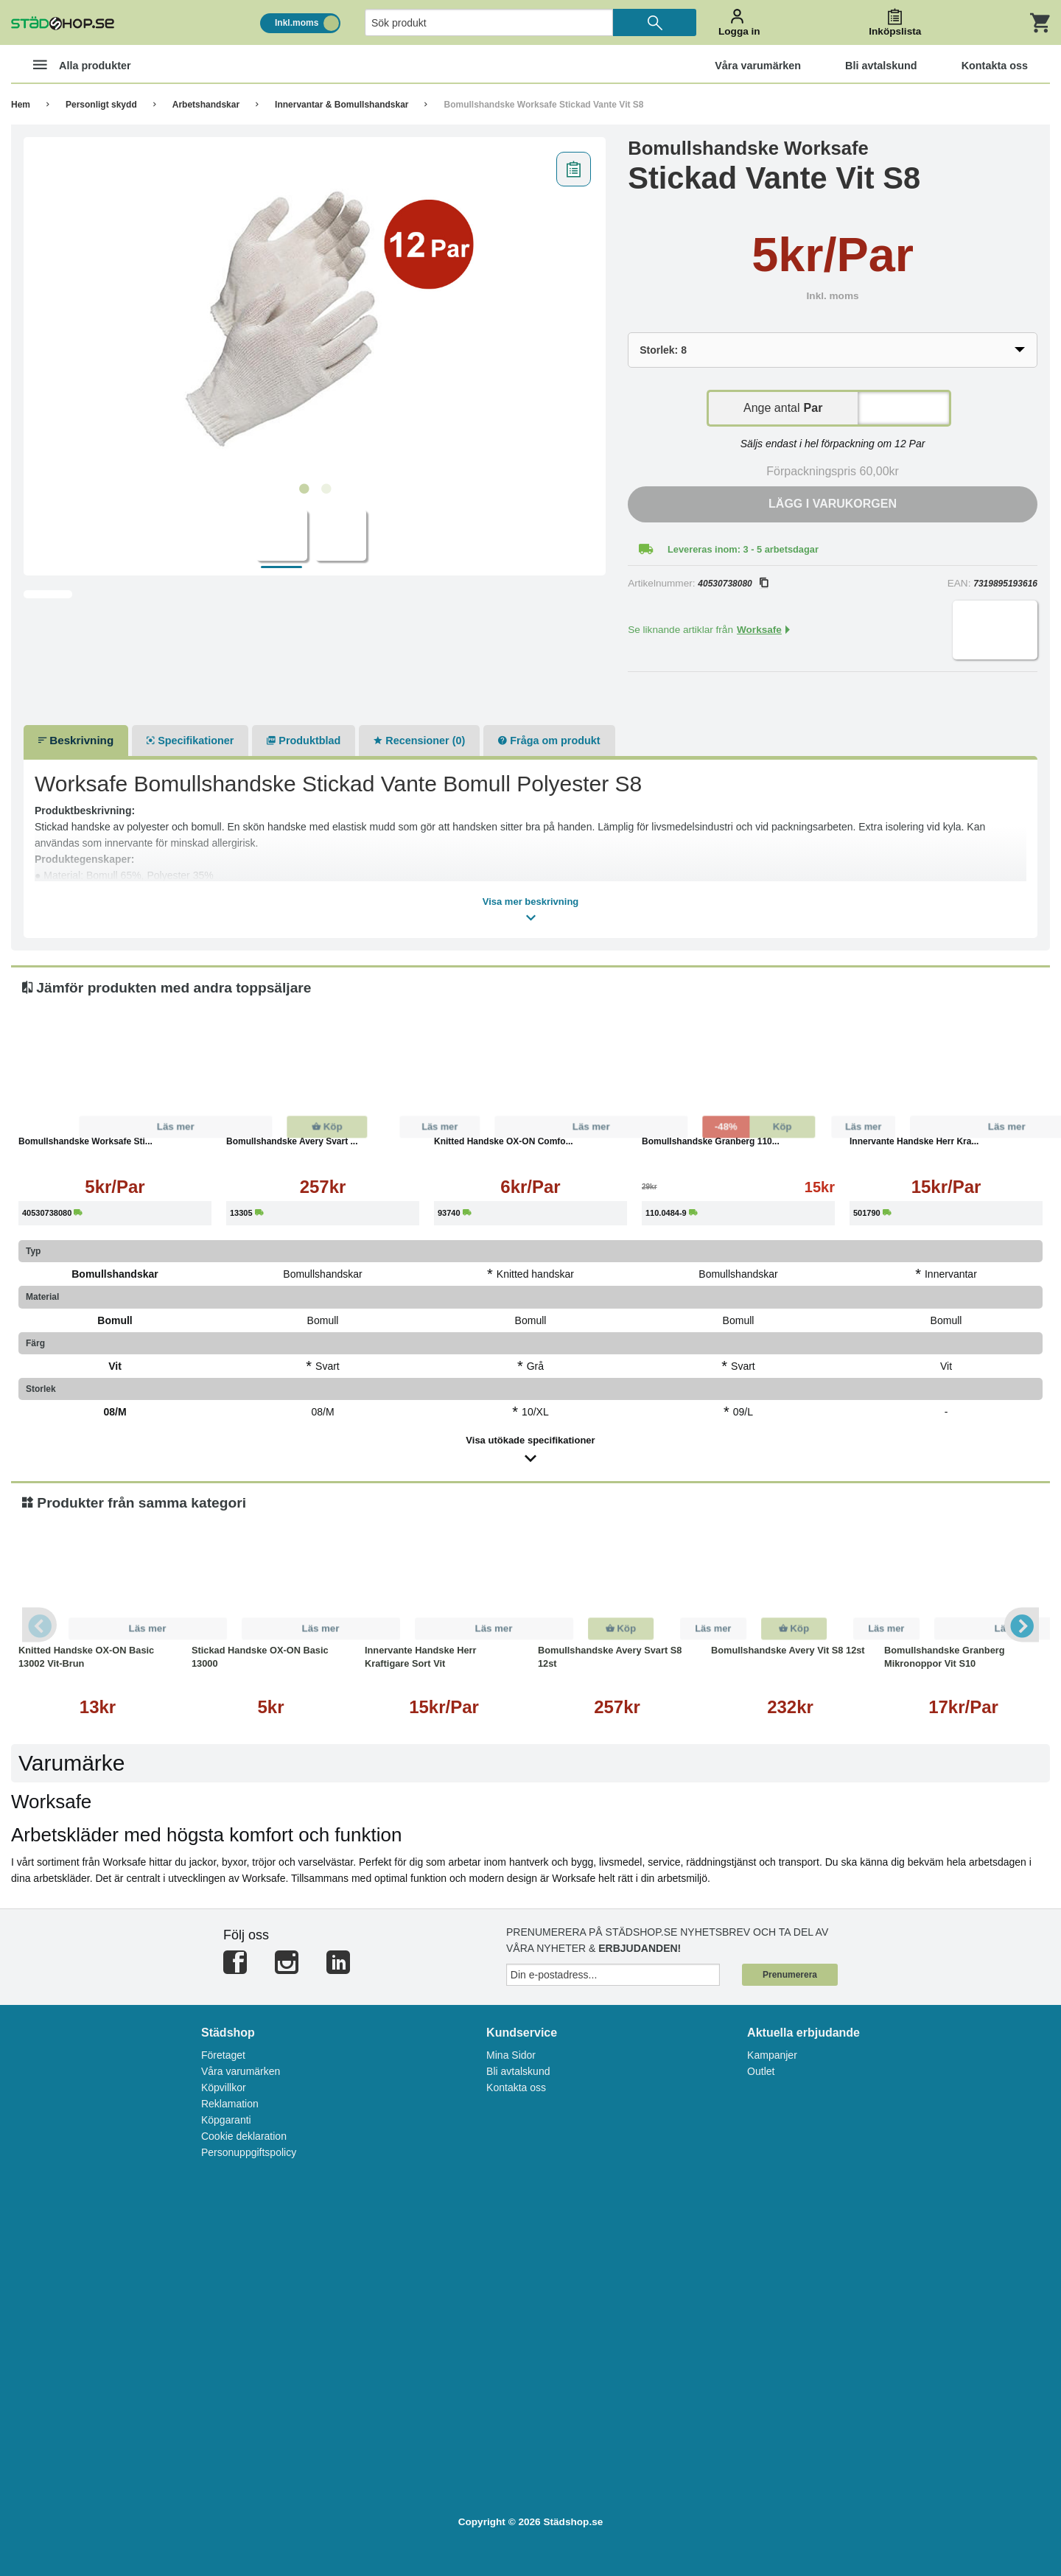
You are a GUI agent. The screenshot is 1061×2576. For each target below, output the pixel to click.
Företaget (223, 2055)
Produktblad (303, 740)
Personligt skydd (101, 104)
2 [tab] (325, 489)
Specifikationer (190, 740)
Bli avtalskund (518, 2071)
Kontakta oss (516, 2087)
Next (1020, 1624)
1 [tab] (303, 489)
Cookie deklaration (244, 2136)
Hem (20, 104)
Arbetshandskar (205, 104)
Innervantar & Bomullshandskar (341, 104)
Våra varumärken (240, 2071)
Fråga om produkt (549, 740)
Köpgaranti (226, 2120)
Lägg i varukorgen (832, 503)
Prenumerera (790, 1975)
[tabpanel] (315, 310)
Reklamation (230, 2104)
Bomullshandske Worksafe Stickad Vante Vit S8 (543, 104)
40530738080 (732, 583)
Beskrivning (75, 740)
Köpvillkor (223, 2087)
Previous (40, 1624)
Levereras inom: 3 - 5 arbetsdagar (743, 549)
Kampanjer (772, 2055)
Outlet (760, 2071)
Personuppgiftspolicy (248, 2152)
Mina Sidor (511, 2055)
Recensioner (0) (419, 740)
